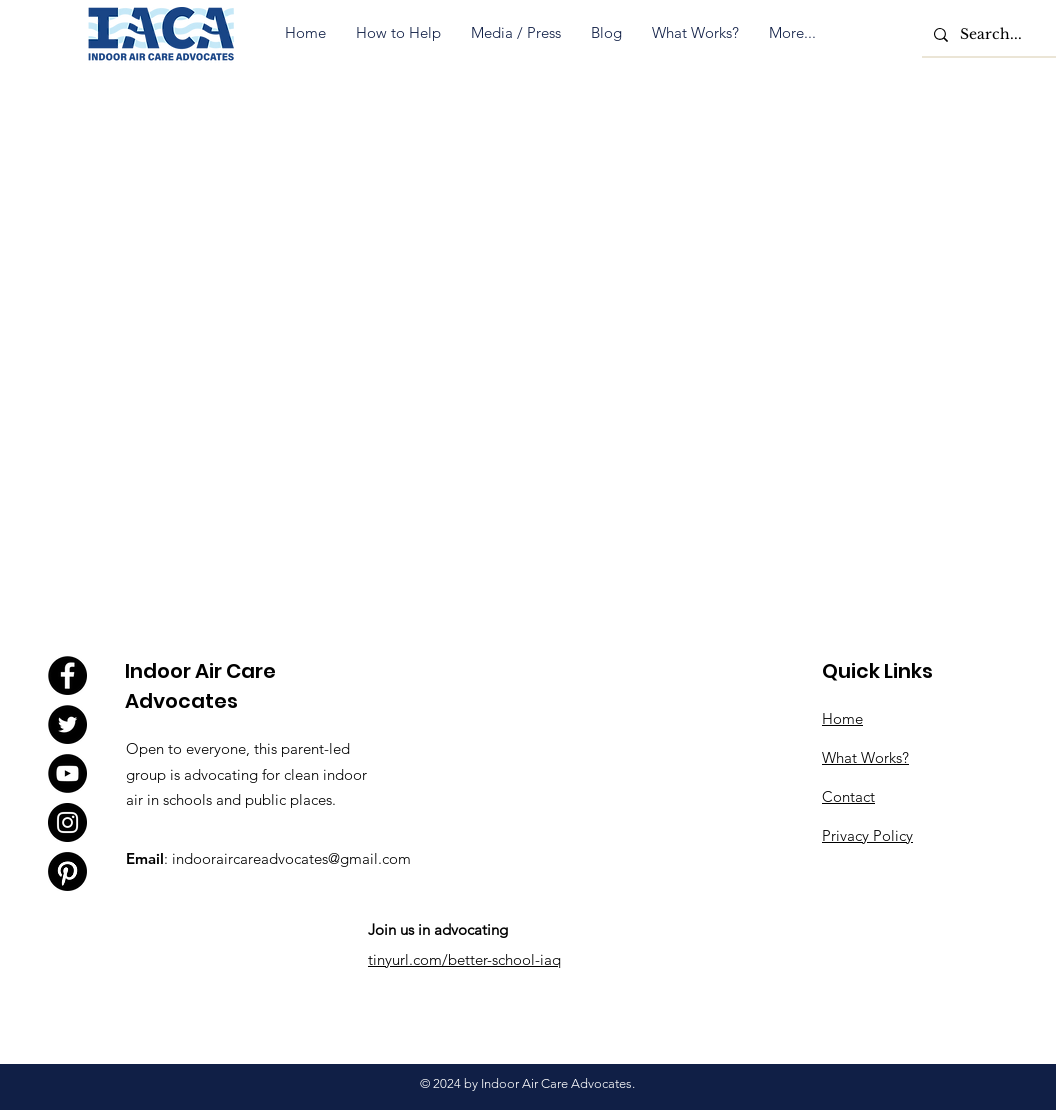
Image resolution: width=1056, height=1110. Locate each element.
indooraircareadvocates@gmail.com (291, 858)
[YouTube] (67, 773)
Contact (848, 796)
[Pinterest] (67, 871)
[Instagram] (67, 822)
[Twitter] (67, 724)
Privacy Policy (867, 835)
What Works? (865, 757)
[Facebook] (67, 675)
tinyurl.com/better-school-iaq (464, 959)
